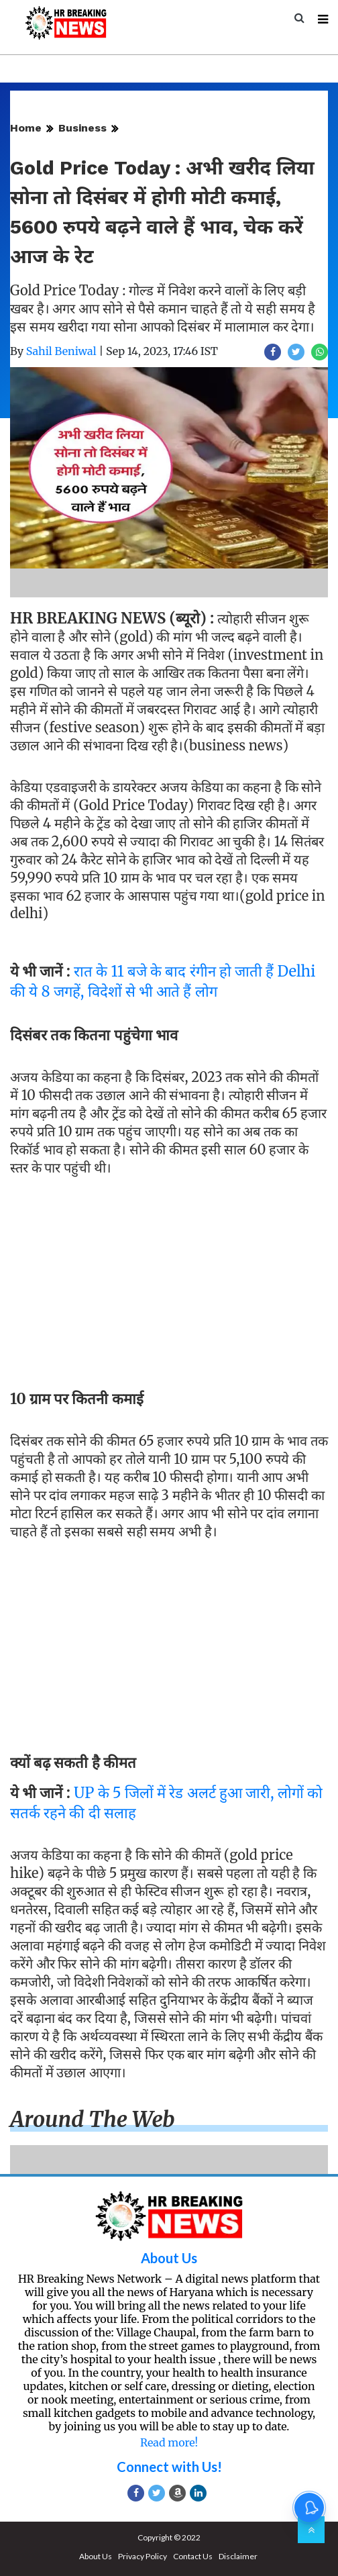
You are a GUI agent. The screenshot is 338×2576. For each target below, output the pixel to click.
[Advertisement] (169, 1279)
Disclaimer (238, 2556)
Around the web (92, 2119)
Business (82, 127)
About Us (169, 2258)
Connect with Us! (169, 2467)
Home (26, 127)
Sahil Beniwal (61, 351)
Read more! (169, 2442)
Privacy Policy (142, 2556)
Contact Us (193, 2556)
